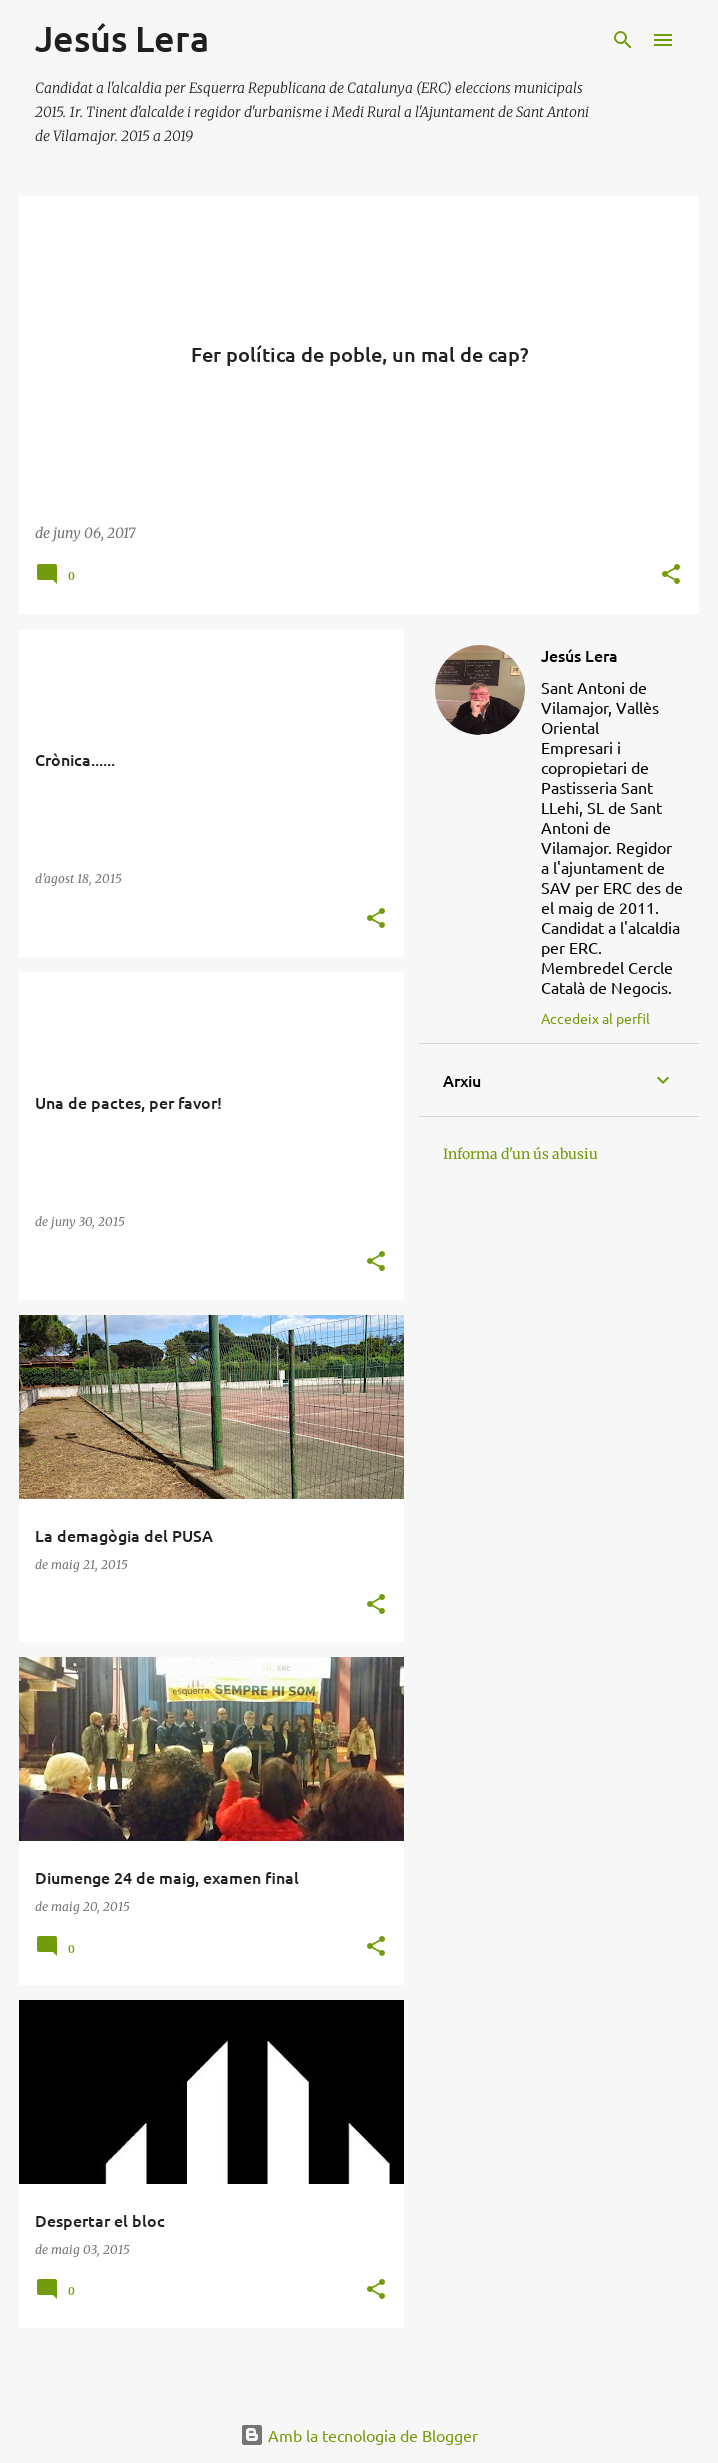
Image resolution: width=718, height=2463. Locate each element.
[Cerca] (623, 40)
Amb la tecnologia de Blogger (359, 2435)
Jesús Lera (579, 655)
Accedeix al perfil (595, 1018)
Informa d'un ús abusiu (520, 1154)
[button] (671, 575)
